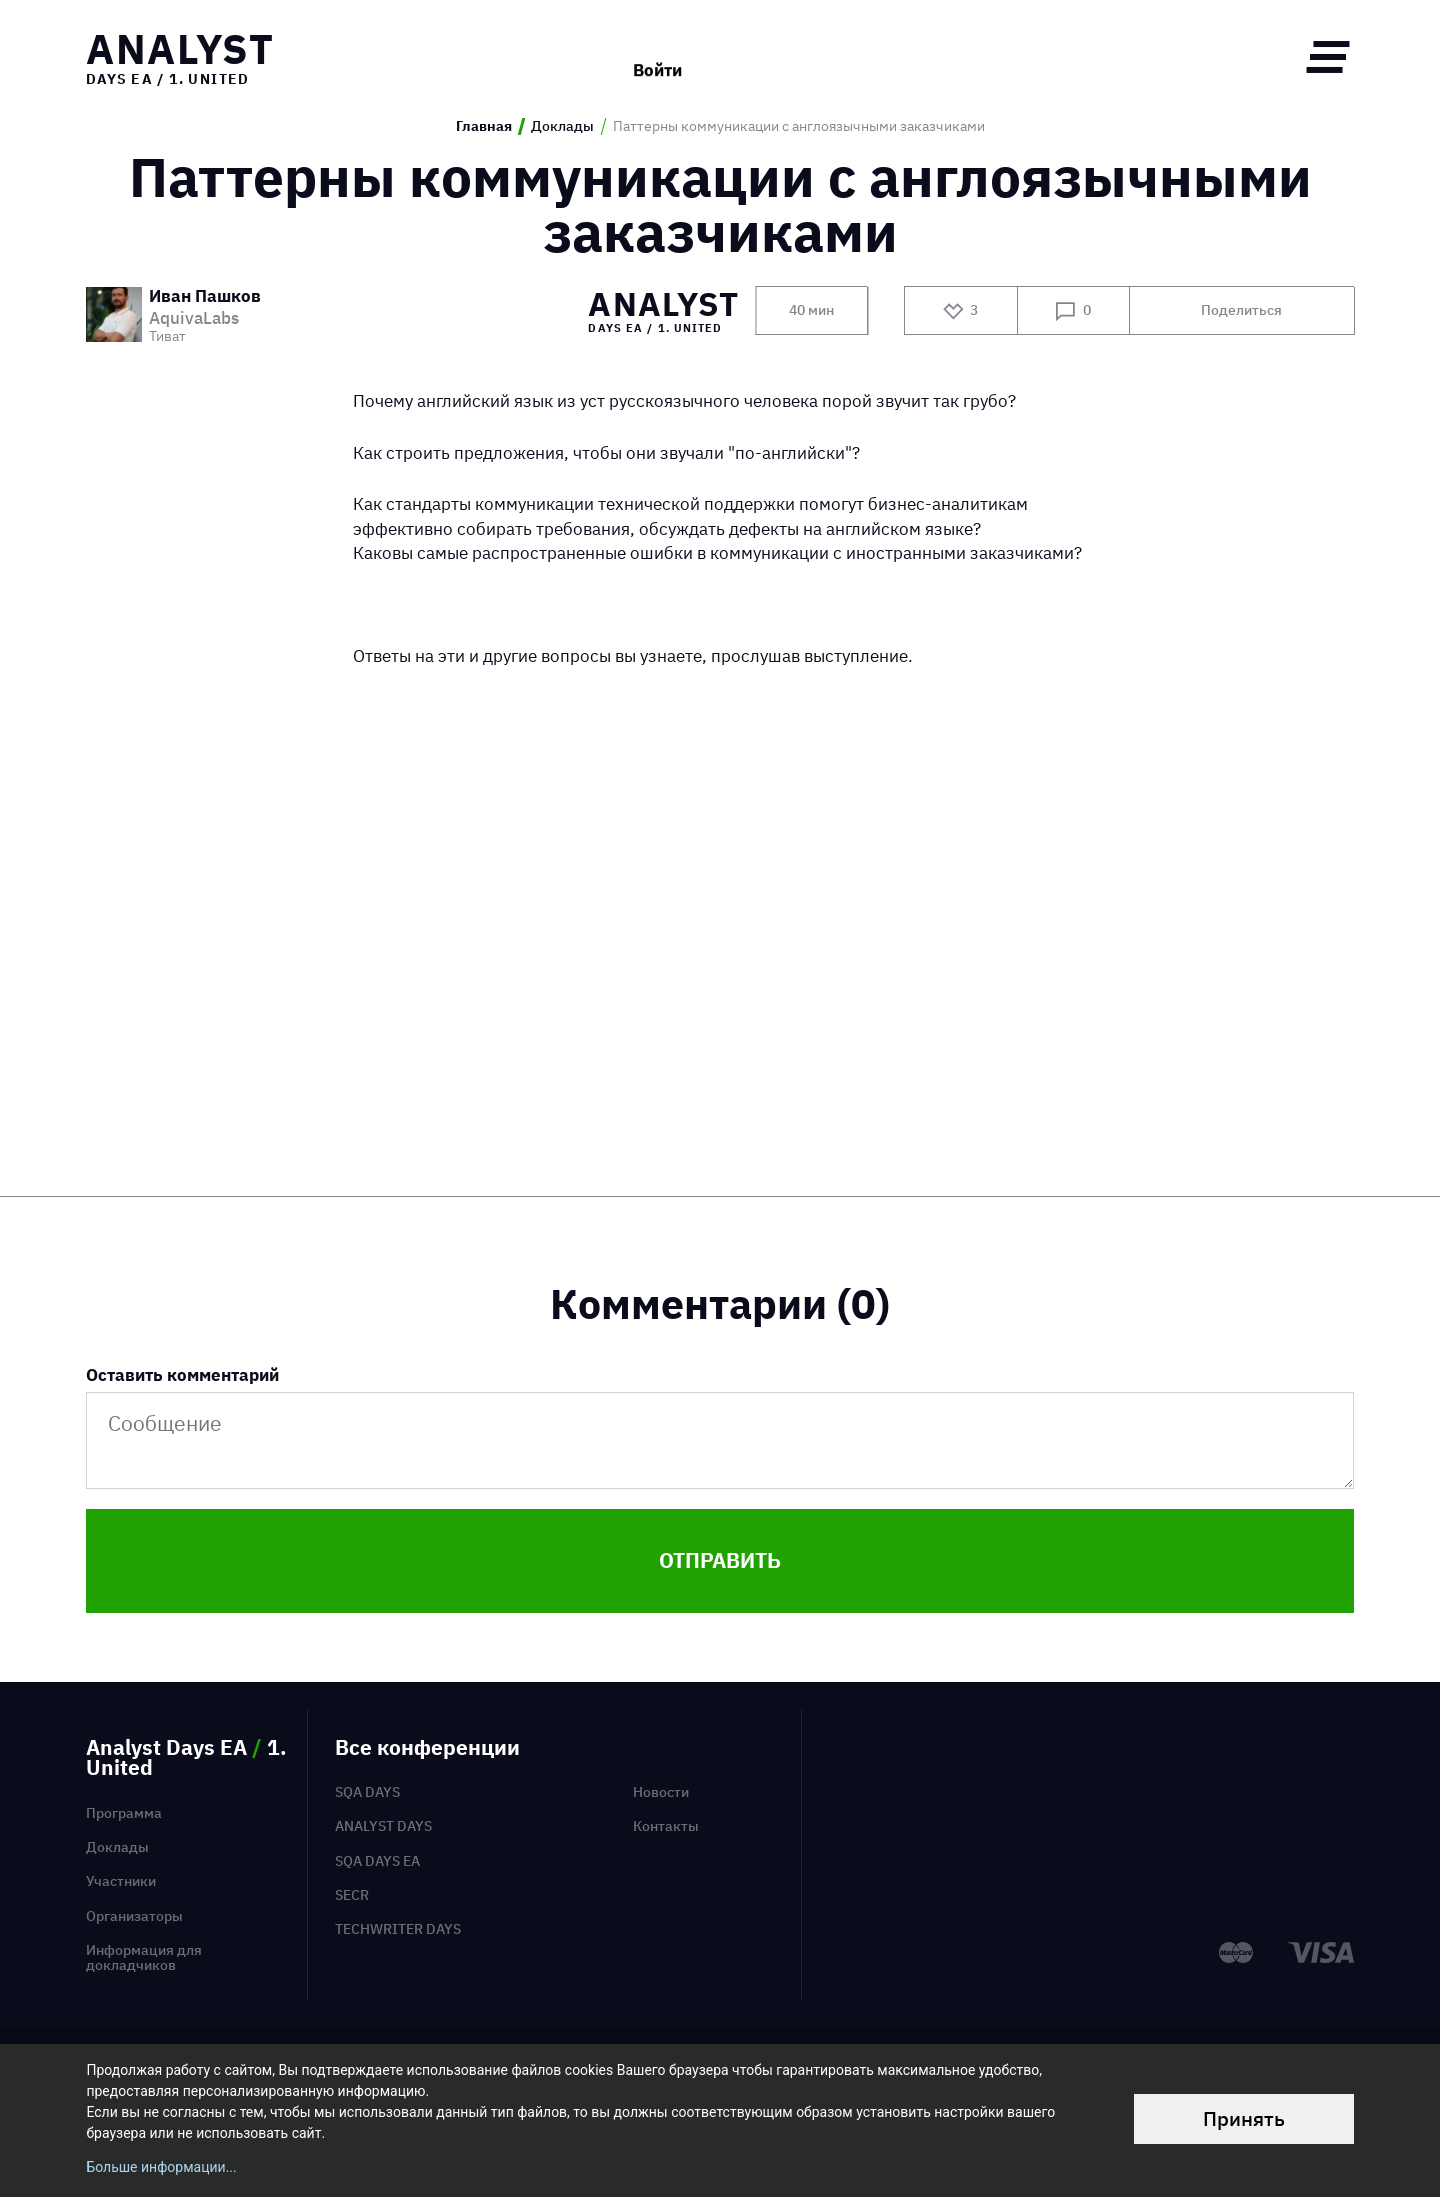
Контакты (666, 1826)
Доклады (562, 126)
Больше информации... (161, 2167)
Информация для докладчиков (144, 1957)
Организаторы (134, 1916)
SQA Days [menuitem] (367, 1792)
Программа (124, 1813)
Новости (661, 1792)
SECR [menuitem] (352, 1895)
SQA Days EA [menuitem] (377, 1861)
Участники (121, 1881)
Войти (657, 56)
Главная (484, 126)
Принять (1244, 2118)
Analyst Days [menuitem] (383, 1826)
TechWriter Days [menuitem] (398, 1929)
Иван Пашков (205, 297)
